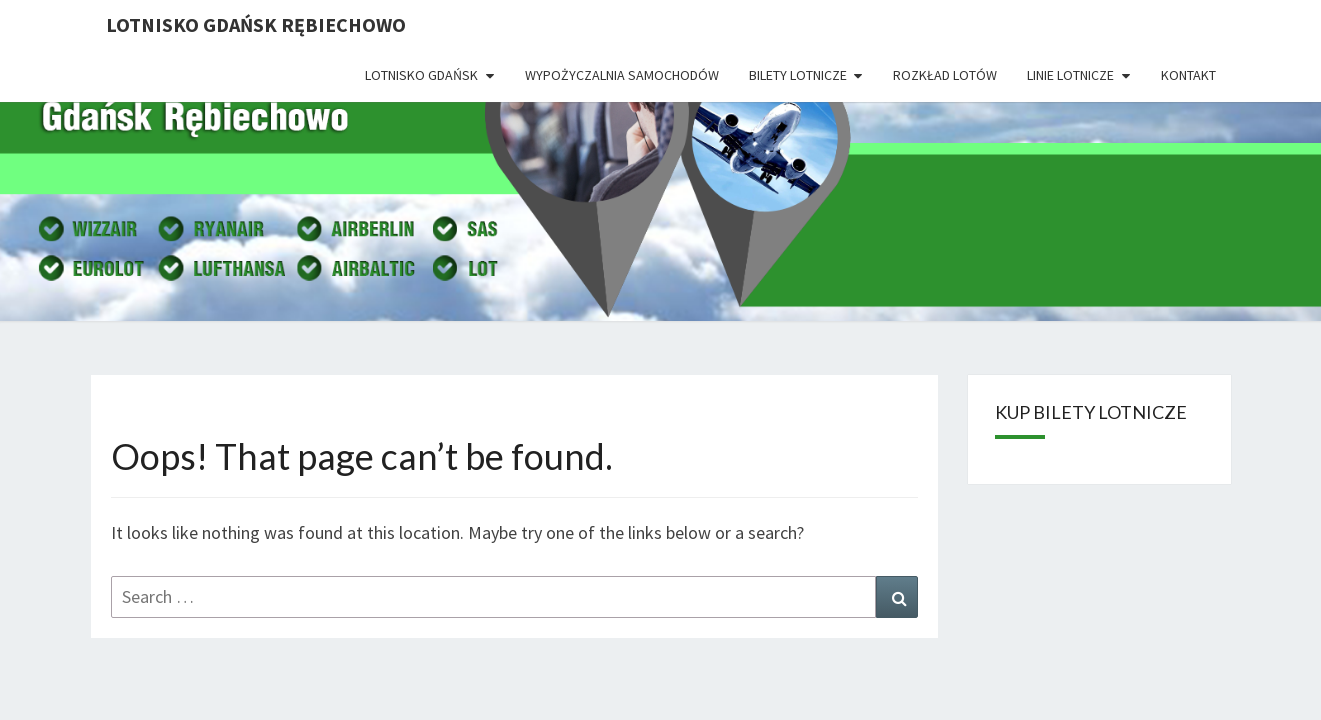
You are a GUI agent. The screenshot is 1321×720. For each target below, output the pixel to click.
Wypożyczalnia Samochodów (622, 75)
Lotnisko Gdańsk (421, 75)
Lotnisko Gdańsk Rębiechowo (256, 24)
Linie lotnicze (1070, 75)
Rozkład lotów (945, 75)
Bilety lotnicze (798, 75)
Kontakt (1188, 75)
